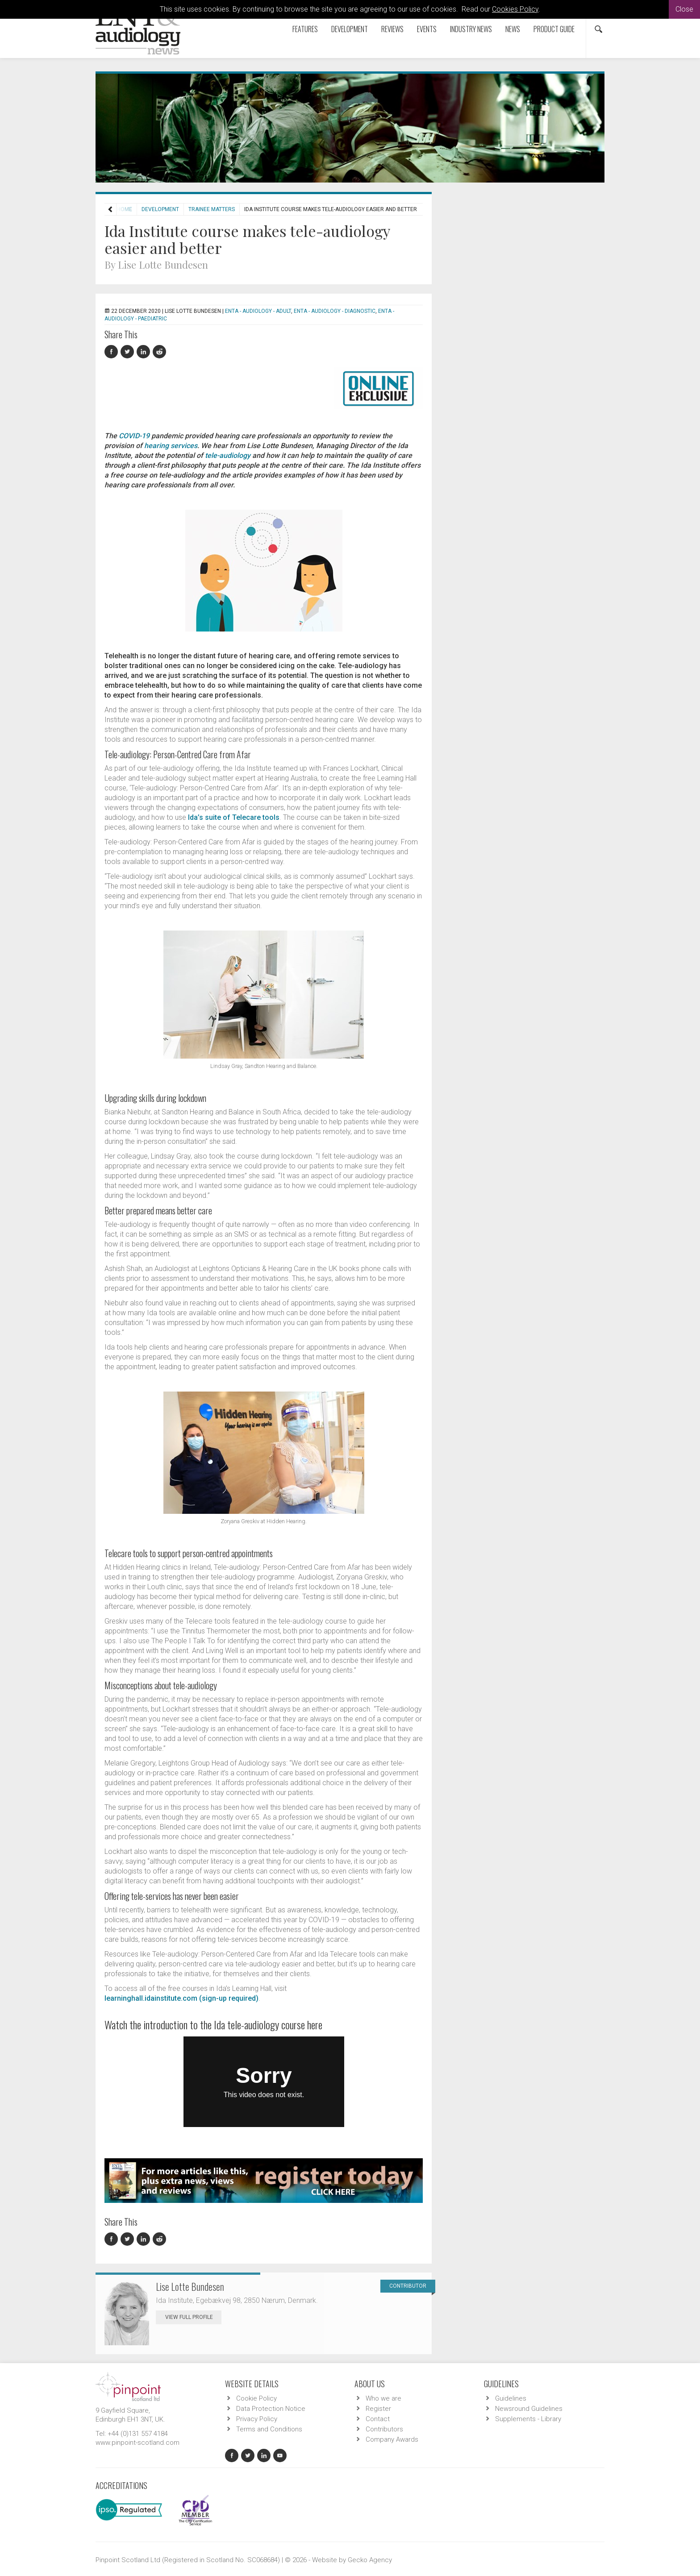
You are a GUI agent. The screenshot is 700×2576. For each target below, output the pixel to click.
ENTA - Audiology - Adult (258, 311)
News (512, 29)
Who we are (383, 2398)
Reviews (392, 29)
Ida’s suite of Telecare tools (233, 817)
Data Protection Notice (270, 2409)
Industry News (471, 29)
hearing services (170, 445)
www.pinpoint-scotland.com (137, 2443)
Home (124, 209)
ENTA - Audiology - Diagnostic (334, 311)
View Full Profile (193, 2317)
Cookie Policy (256, 2398)
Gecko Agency (370, 2560)
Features (305, 29)
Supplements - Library (528, 2419)
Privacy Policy (256, 2419)
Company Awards (392, 2439)
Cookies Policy (515, 9)
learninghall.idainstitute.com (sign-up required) (181, 1998)
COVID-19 (134, 436)
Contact (378, 2419)
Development (349, 29)
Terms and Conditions (269, 2429)
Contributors (384, 2429)
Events (427, 29)
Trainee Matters (211, 209)
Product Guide (554, 29)
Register (378, 2409)
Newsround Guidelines (528, 2409)
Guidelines (510, 2398)
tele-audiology (227, 455)
